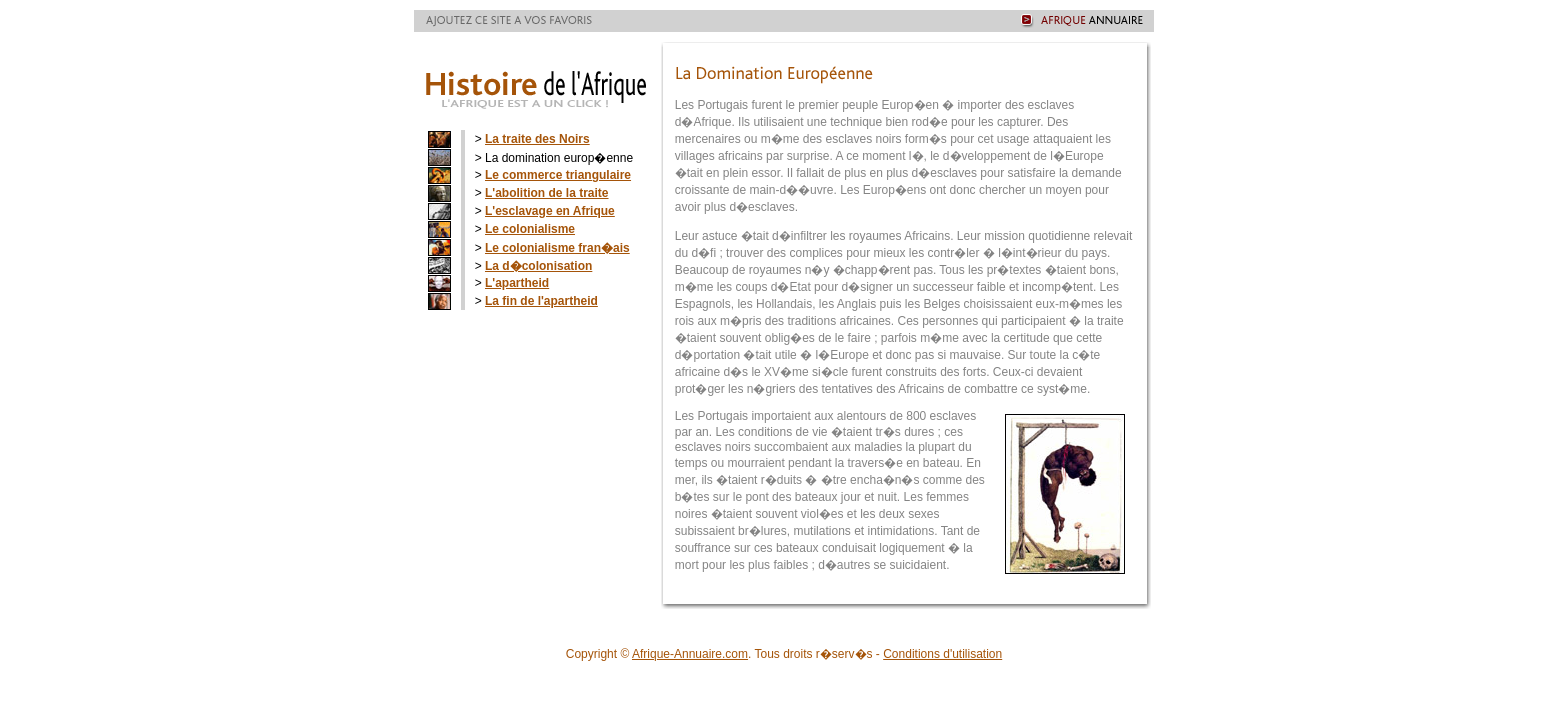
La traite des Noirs (537, 139)
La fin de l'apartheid (541, 301)
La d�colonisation (538, 266)
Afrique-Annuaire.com (690, 654)
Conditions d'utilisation (942, 654)
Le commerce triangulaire (558, 175)
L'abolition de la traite (547, 193)
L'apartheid (517, 283)
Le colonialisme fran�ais (557, 248)
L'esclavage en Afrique (550, 211)
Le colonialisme (530, 229)
